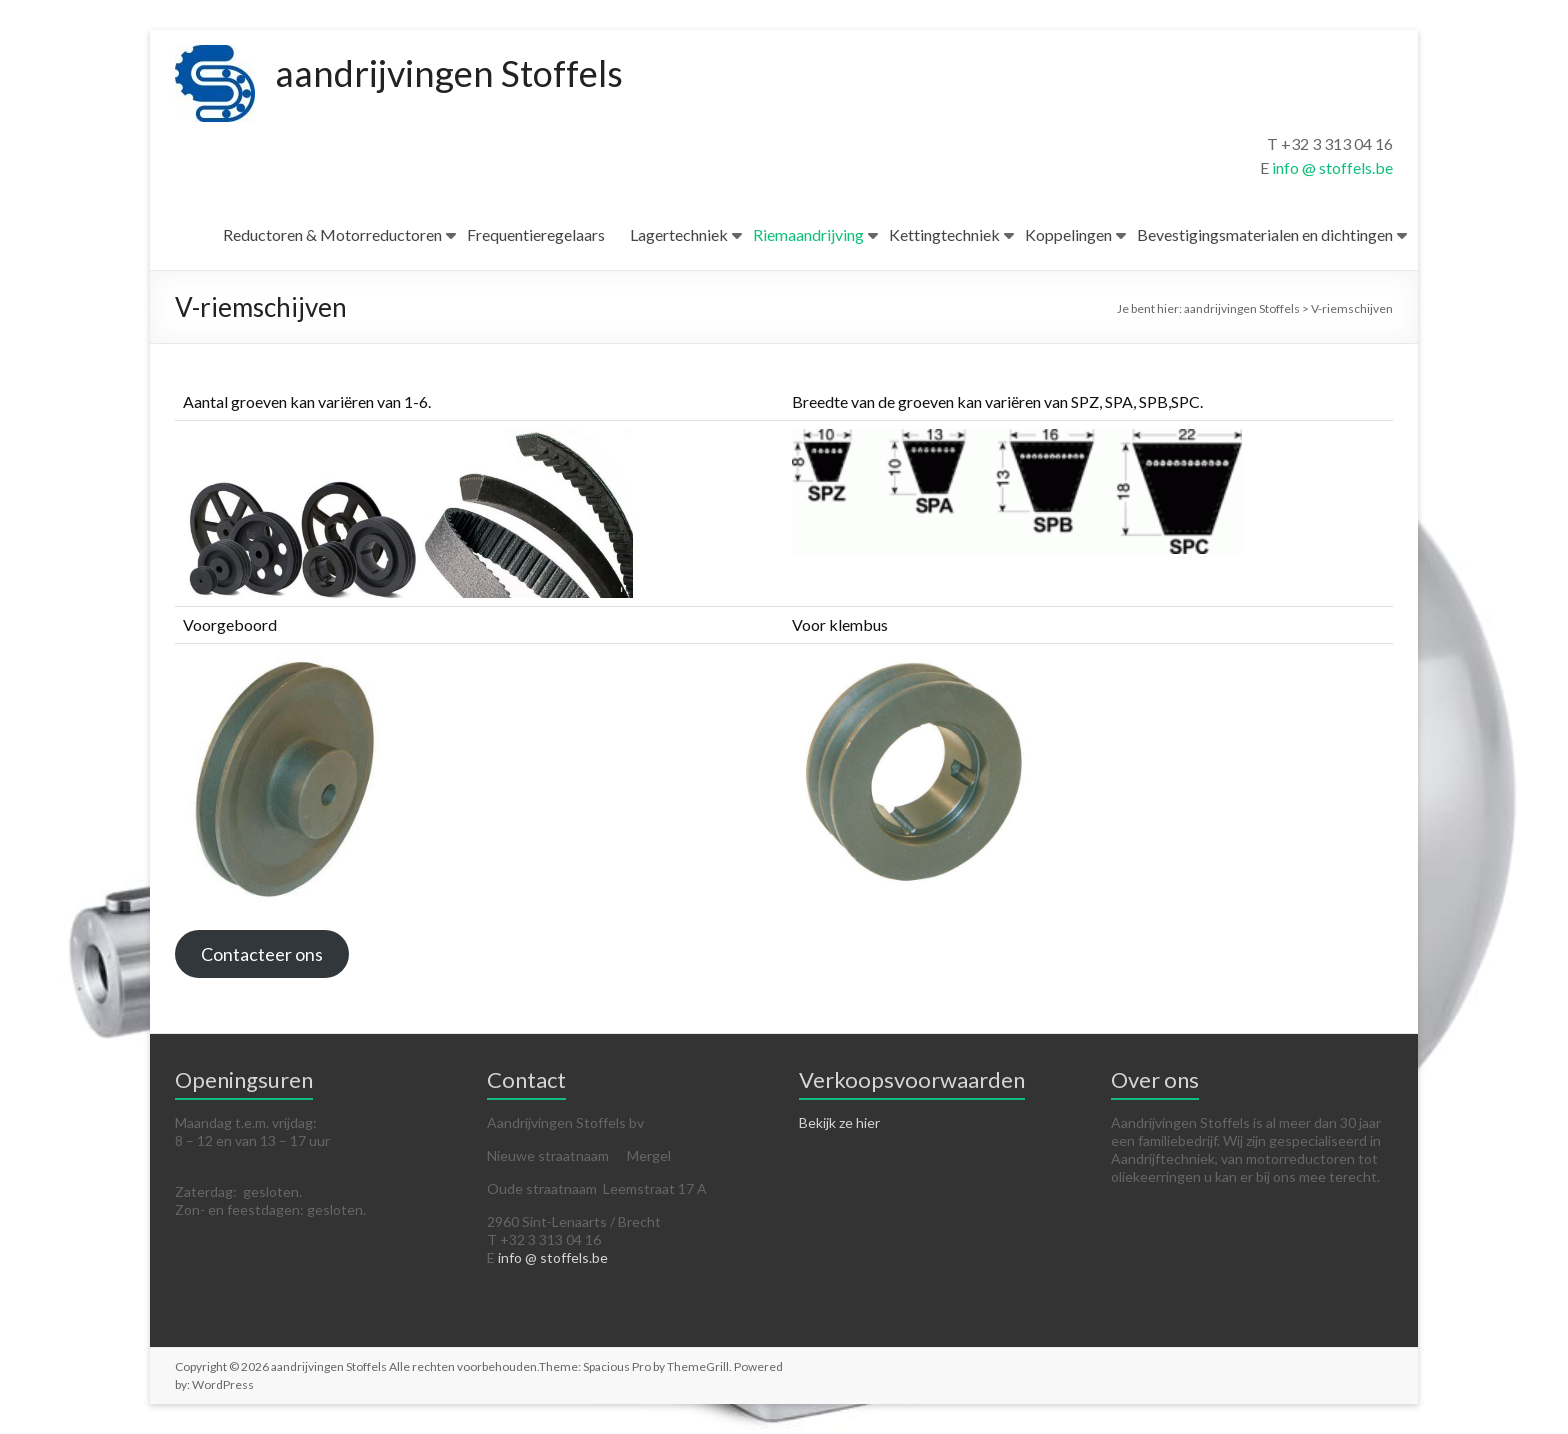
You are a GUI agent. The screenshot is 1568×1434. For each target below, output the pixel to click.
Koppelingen (1068, 234)
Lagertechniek (679, 234)
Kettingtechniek (944, 234)
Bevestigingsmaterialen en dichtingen (1265, 234)
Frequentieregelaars (536, 234)
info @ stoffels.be (1332, 167)
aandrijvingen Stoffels (449, 73)
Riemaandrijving (808, 234)
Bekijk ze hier (839, 1122)
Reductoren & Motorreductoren (332, 234)
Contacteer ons (262, 954)
